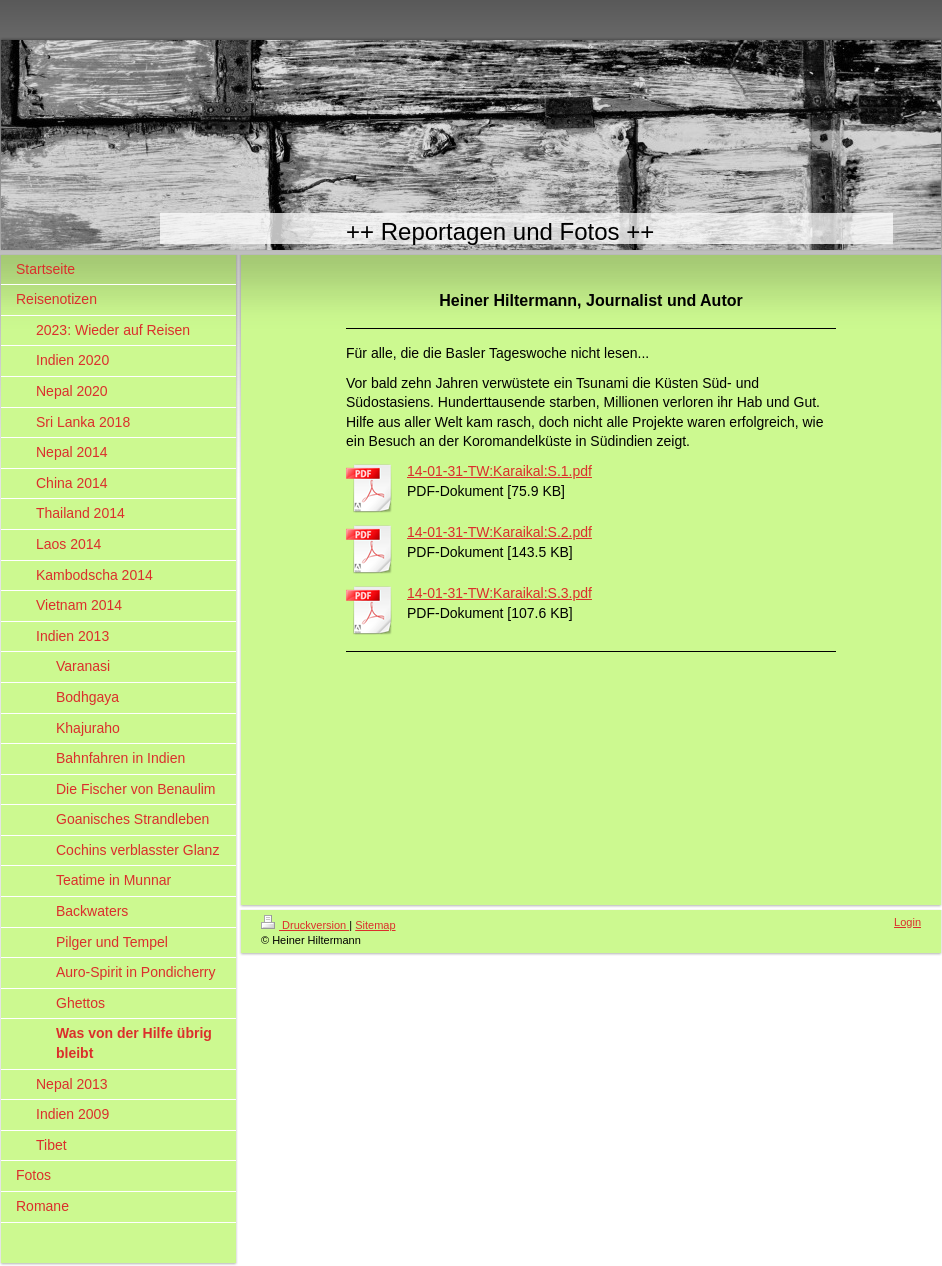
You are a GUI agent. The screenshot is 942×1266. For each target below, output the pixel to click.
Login (907, 922)
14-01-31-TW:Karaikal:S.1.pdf (499, 471)
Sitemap (375, 925)
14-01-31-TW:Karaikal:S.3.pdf (499, 593)
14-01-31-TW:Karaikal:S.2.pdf (499, 532)
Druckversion (305, 925)
